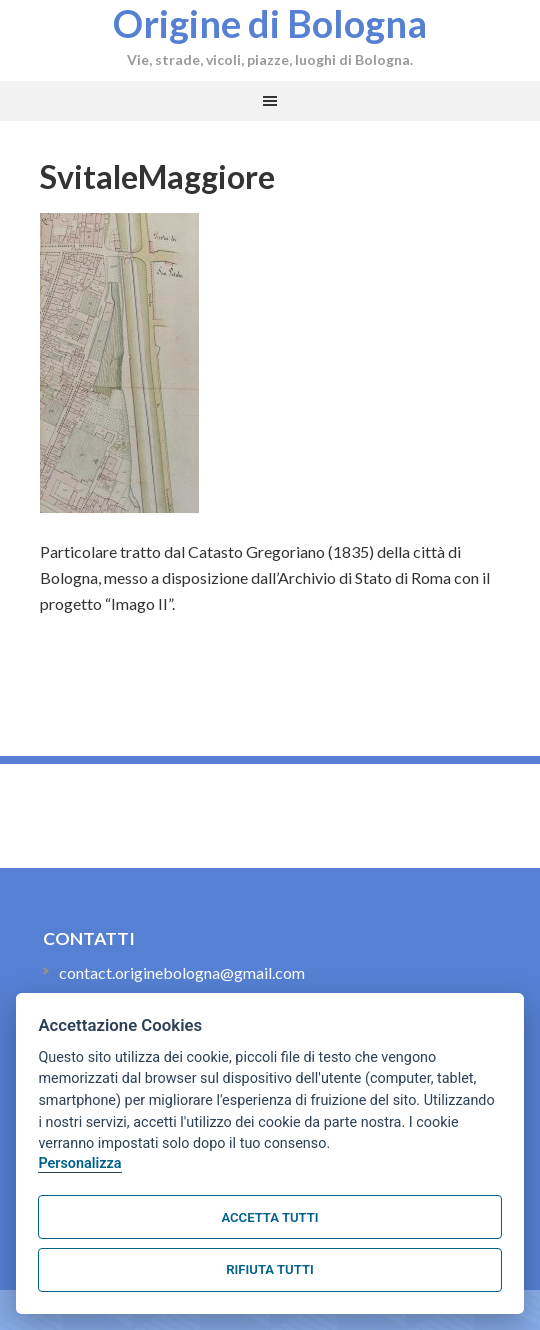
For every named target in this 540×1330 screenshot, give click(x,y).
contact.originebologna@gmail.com (182, 972)
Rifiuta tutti (269, 1269)
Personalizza (79, 1163)
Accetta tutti (269, 1217)
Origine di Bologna (270, 23)
